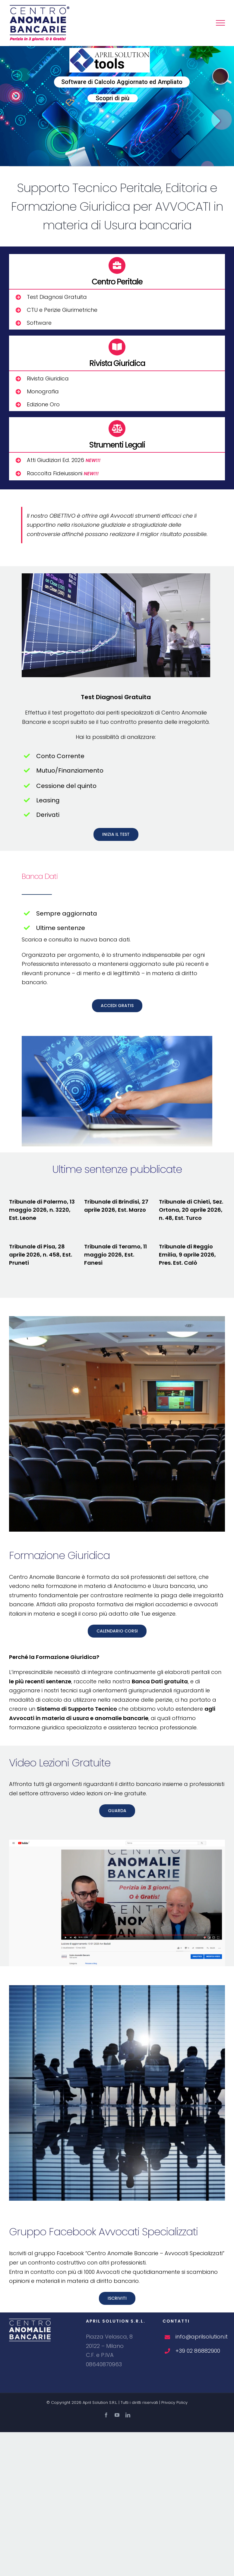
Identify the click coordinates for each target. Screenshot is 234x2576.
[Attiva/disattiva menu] (220, 23)
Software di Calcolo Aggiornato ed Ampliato (121, 81)
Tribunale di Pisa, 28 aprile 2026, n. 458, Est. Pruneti (40, 1254)
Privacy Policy (174, 2402)
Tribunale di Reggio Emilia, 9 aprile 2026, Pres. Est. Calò (187, 1254)
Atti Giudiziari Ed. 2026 (63, 460)
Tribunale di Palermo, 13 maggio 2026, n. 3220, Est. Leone (42, 1210)
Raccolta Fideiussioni (63, 473)
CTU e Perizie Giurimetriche (62, 310)
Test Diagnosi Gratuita (57, 297)
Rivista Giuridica (48, 378)
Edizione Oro (43, 404)
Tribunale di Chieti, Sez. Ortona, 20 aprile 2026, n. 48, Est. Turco (191, 1210)
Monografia (43, 391)
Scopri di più (112, 98)
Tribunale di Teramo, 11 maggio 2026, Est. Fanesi (115, 1254)
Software (39, 323)
